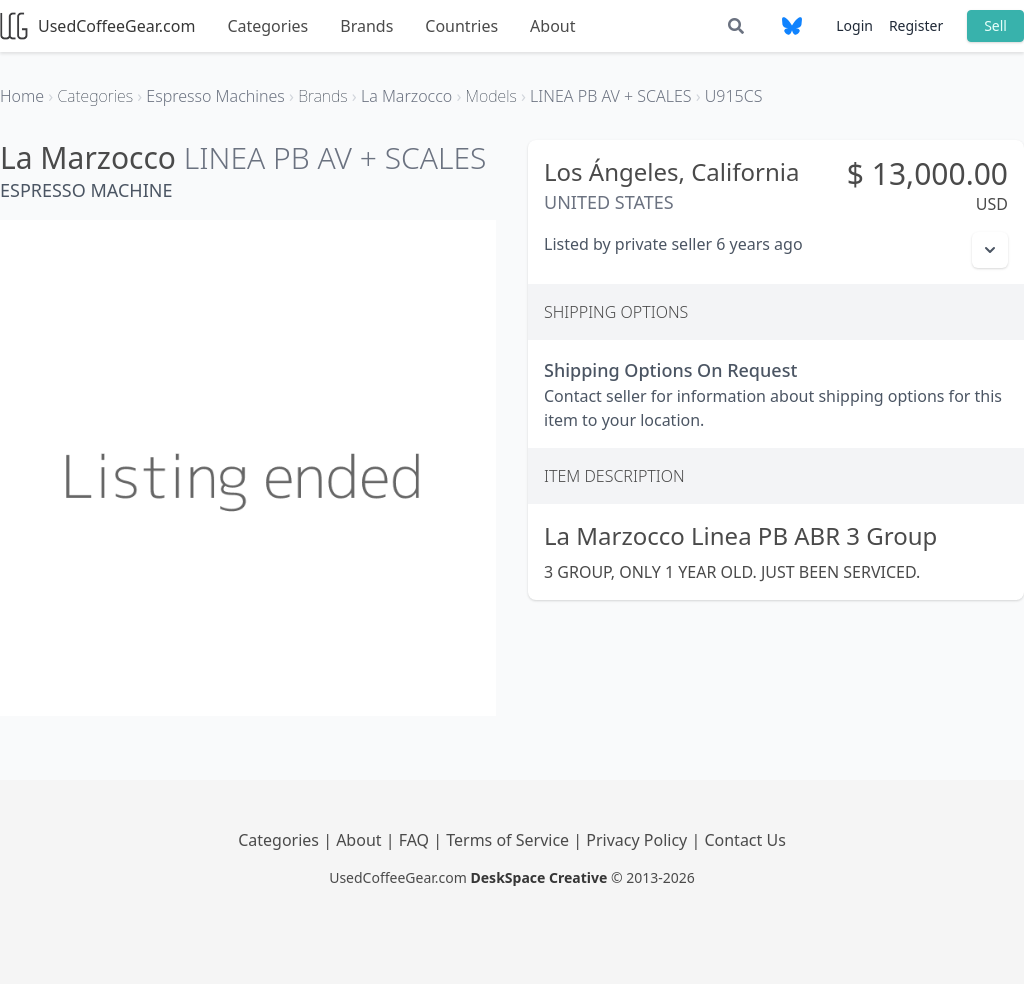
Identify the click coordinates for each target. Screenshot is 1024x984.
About (552, 26)
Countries (461, 26)
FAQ (416, 840)
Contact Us (744, 840)
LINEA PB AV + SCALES (335, 157)
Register (916, 25)
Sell (995, 25)
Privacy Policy (638, 840)
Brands (366, 26)
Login (854, 25)
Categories (267, 26)
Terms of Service (509, 840)
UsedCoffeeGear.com (97, 26)
